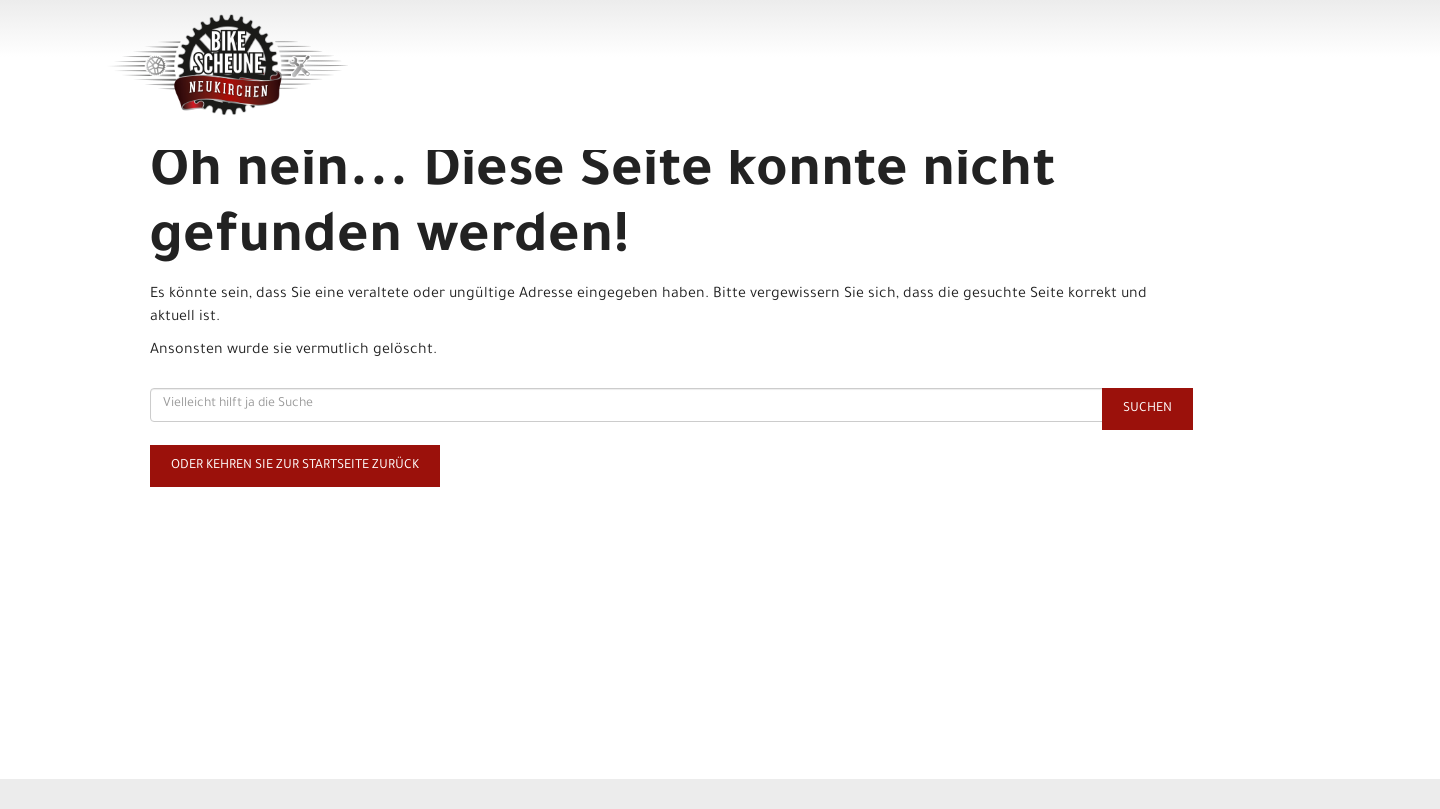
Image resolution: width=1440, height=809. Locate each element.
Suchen (1147, 409)
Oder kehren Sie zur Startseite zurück (295, 466)
